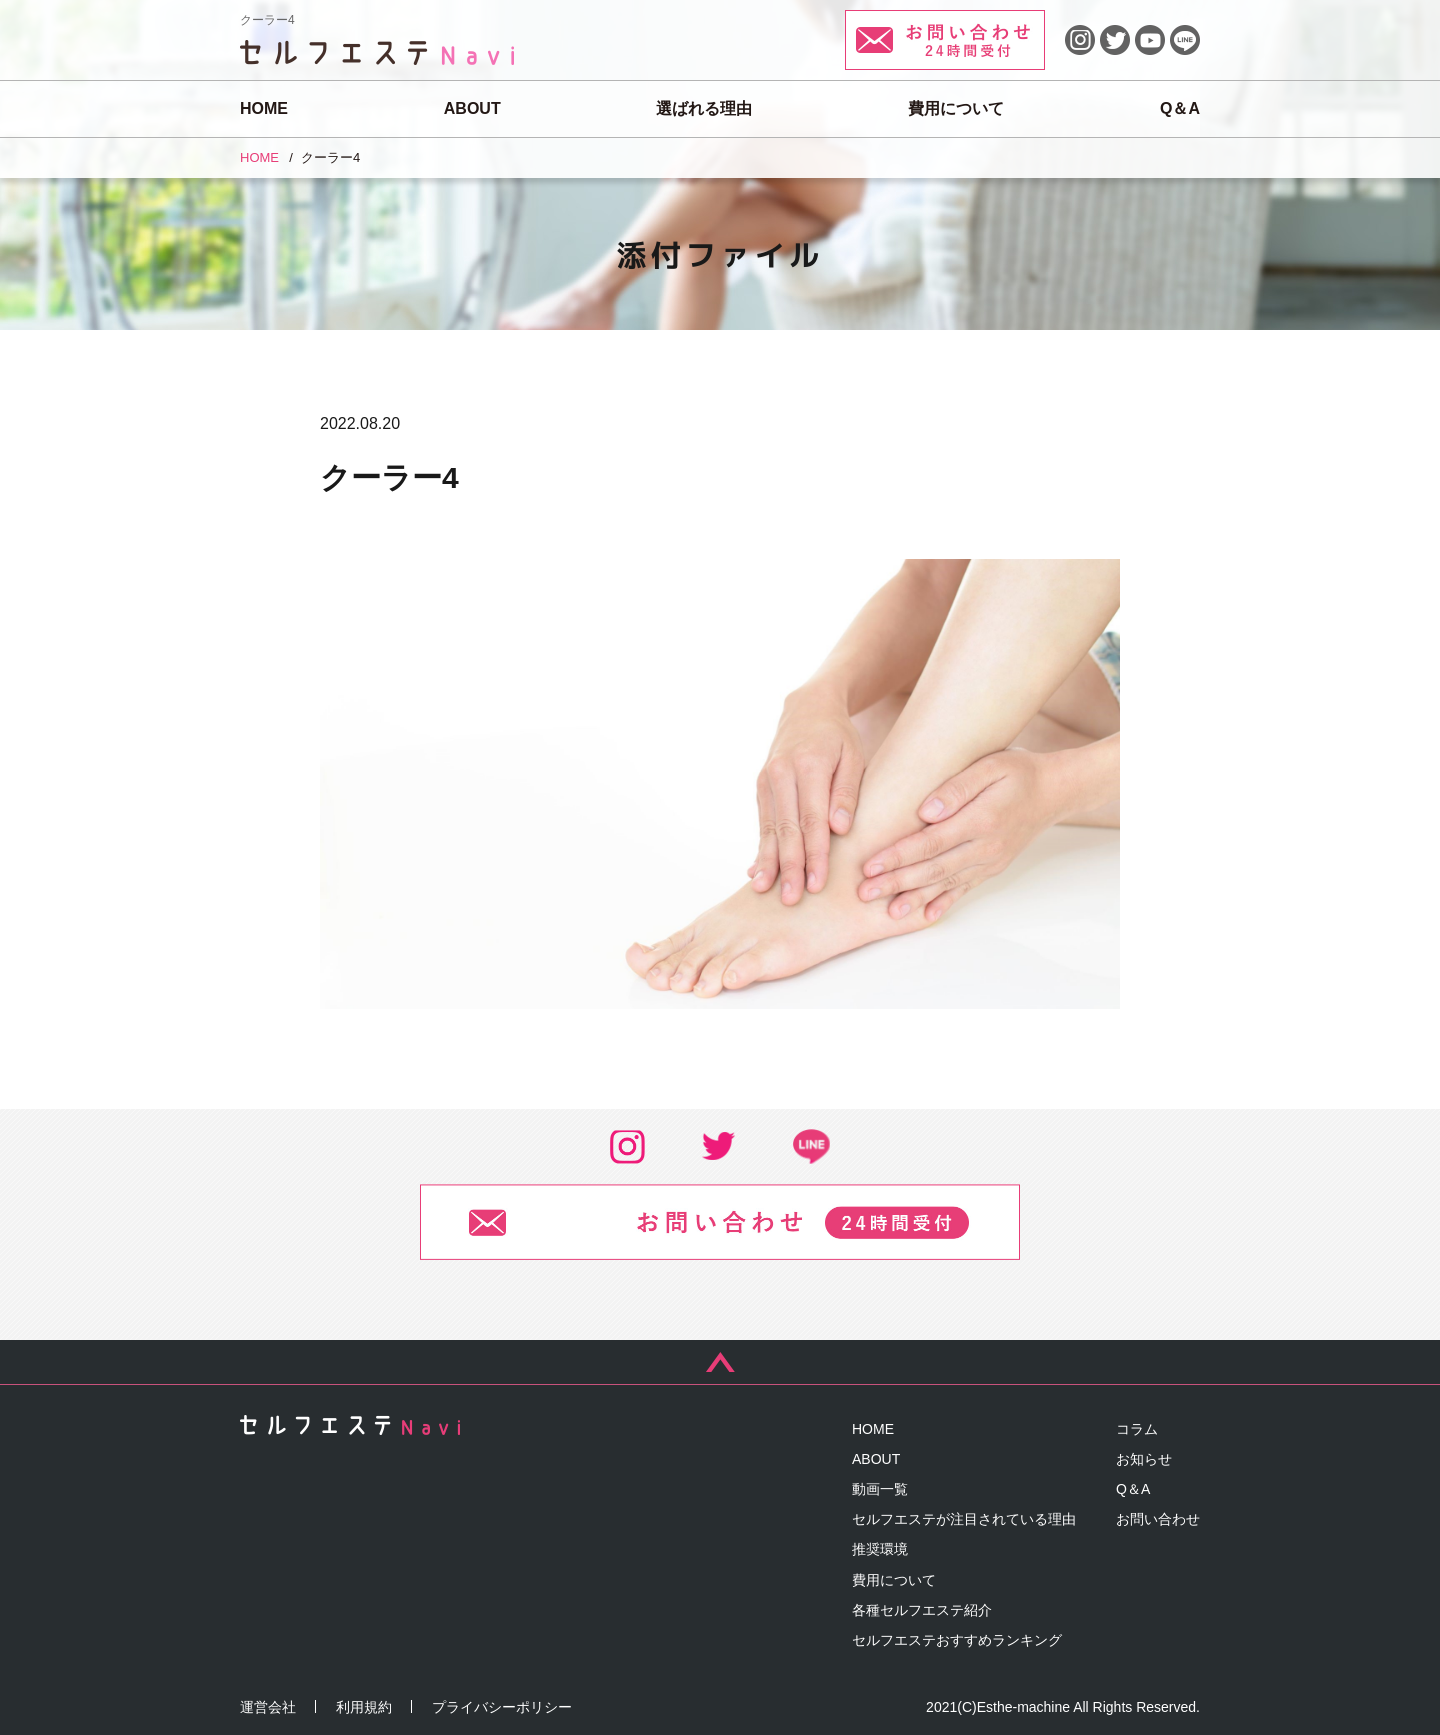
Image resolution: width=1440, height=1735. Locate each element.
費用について (956, 108)
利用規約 (364, 1707)
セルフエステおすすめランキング (957, 1640)
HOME (264, 108)
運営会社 (268, 1707)
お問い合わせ (1158, 1519)
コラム (1137, 1429)
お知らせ (1144, 1459)
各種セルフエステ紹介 (922, 1610)
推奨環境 (880, 1549)
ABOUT (472, 108)
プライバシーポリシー (502, 1707)
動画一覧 (880, 1489)
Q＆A (1180, 108)
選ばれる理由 (704, 108)
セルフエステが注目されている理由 (964, 1519)
